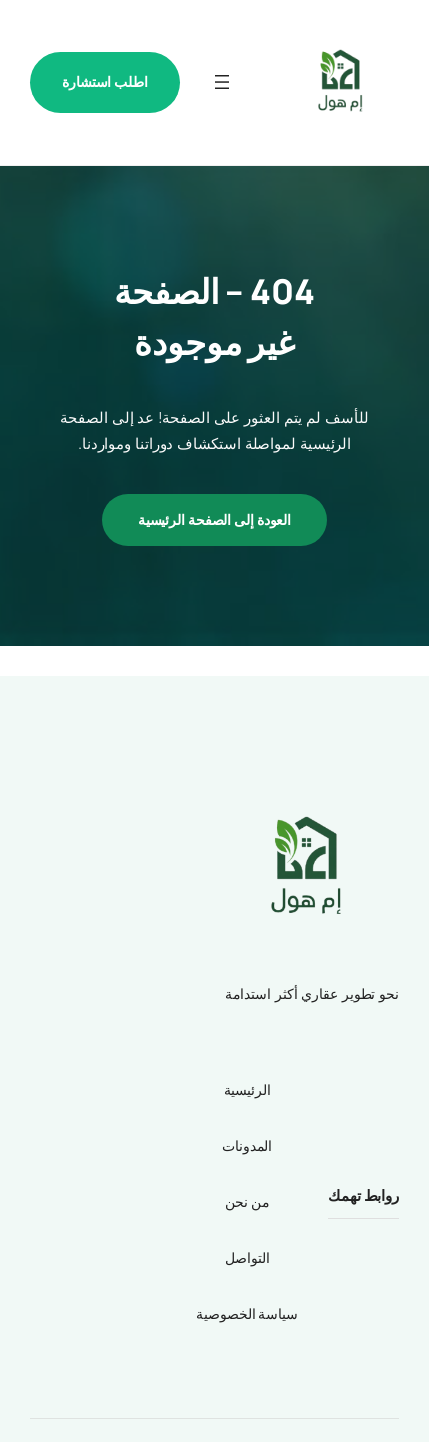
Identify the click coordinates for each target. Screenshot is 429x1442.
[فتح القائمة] (222, 82)
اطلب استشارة (105, 81)
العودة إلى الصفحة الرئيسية (214, 519)
